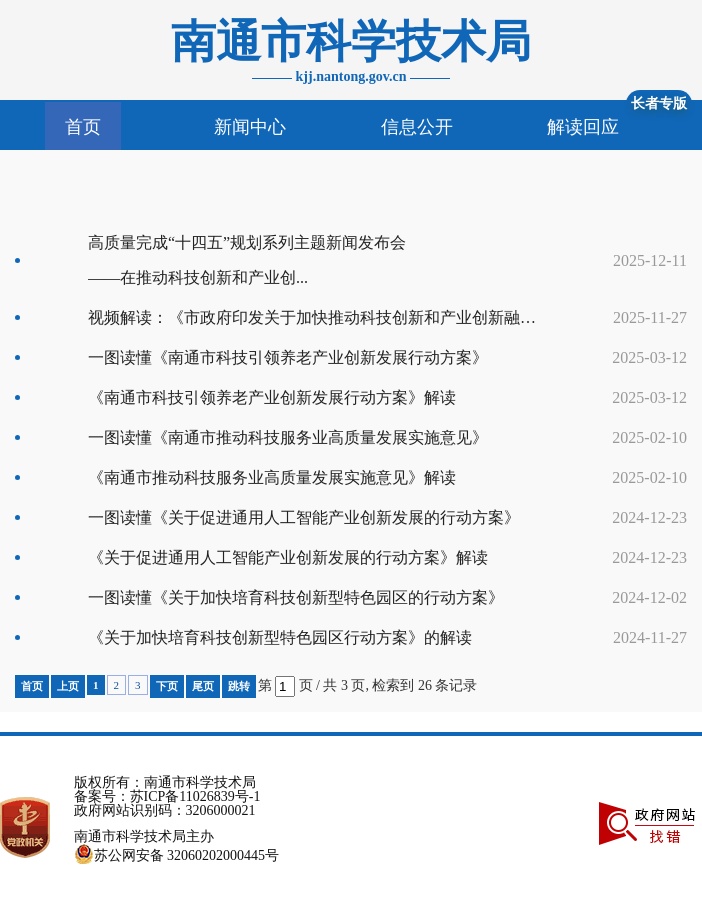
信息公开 (417, 127)
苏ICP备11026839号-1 (195, 796)
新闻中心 (250, 127)
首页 (83, 127)
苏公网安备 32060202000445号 (177, 855)
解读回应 (583, 127)
